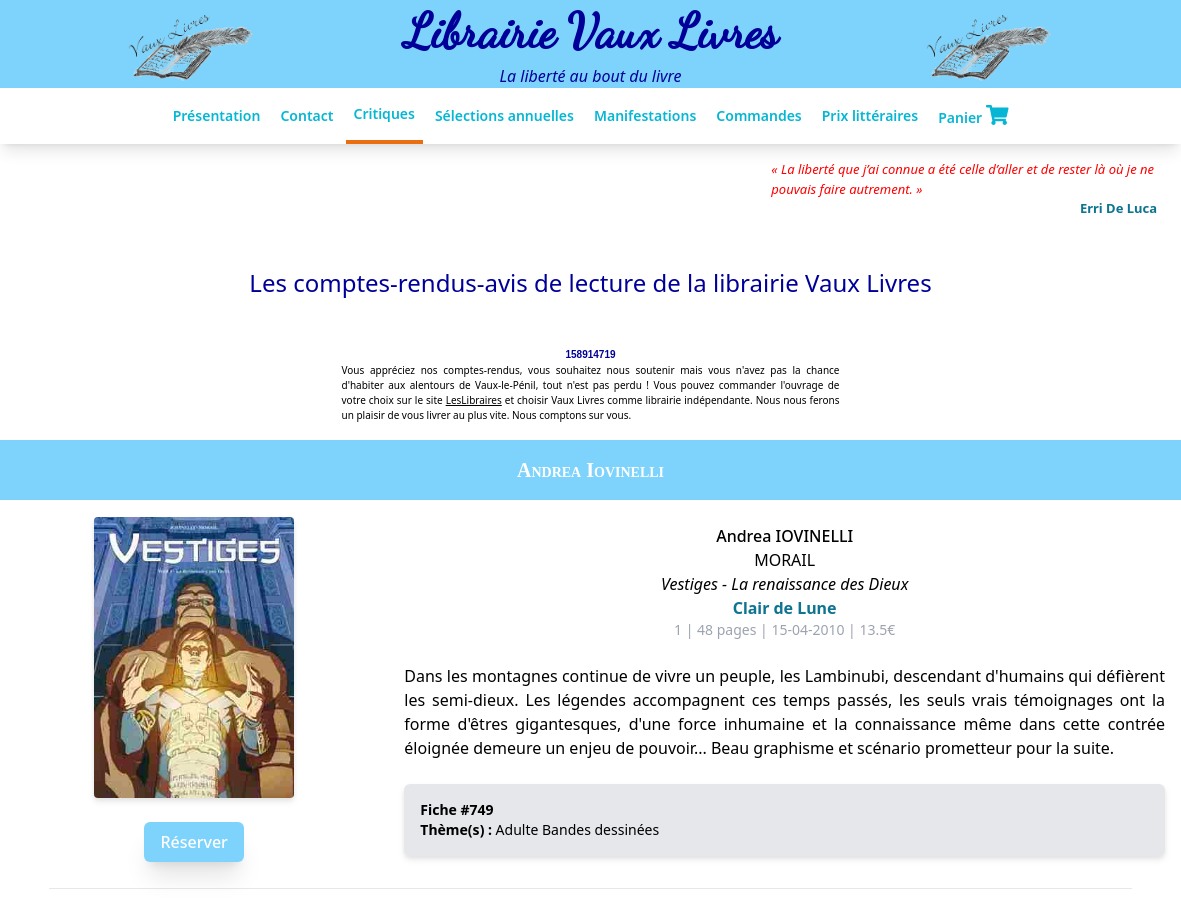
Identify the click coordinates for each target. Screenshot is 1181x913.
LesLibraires (474, 400)
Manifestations (645, 115)
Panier (973, 116)
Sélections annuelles (504, 115)
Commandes (758, 115)
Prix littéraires (870, 115)
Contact (306, 115)
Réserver (193, 842)
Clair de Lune (785, 608)
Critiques (384, 113)
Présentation (217, 115)
